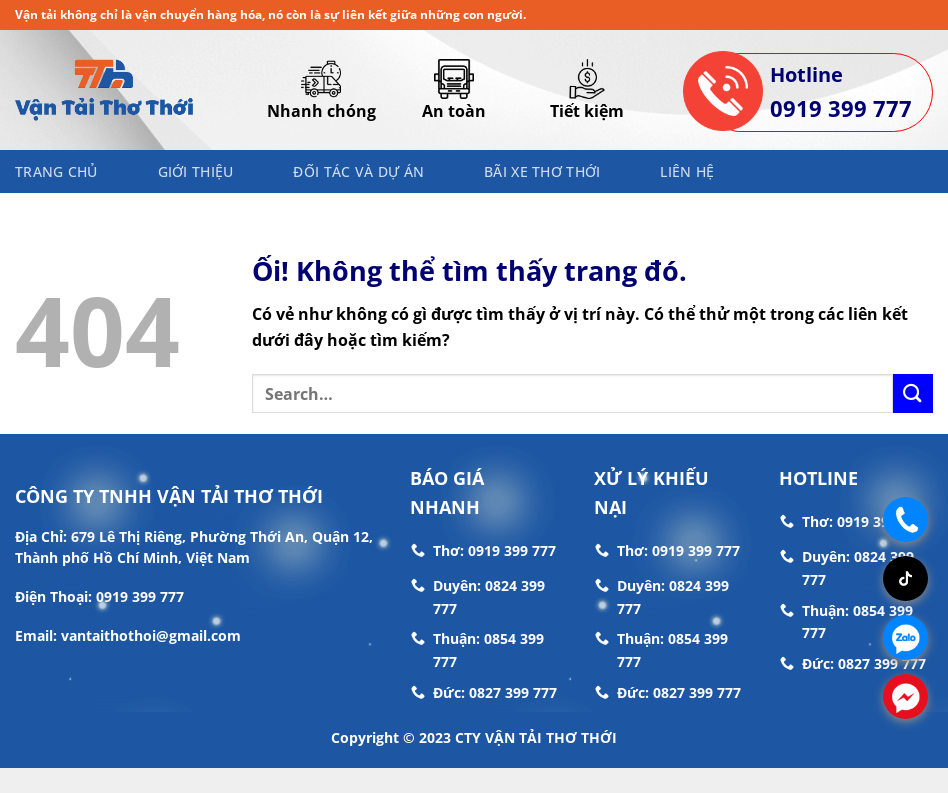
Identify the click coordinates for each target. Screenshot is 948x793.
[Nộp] (913, 393)
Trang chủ (56, 171)
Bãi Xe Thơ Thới (542, 171)
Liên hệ (687, 171)
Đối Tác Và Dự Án (358, 171)
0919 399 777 (841, 108)
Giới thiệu (196, 171)
